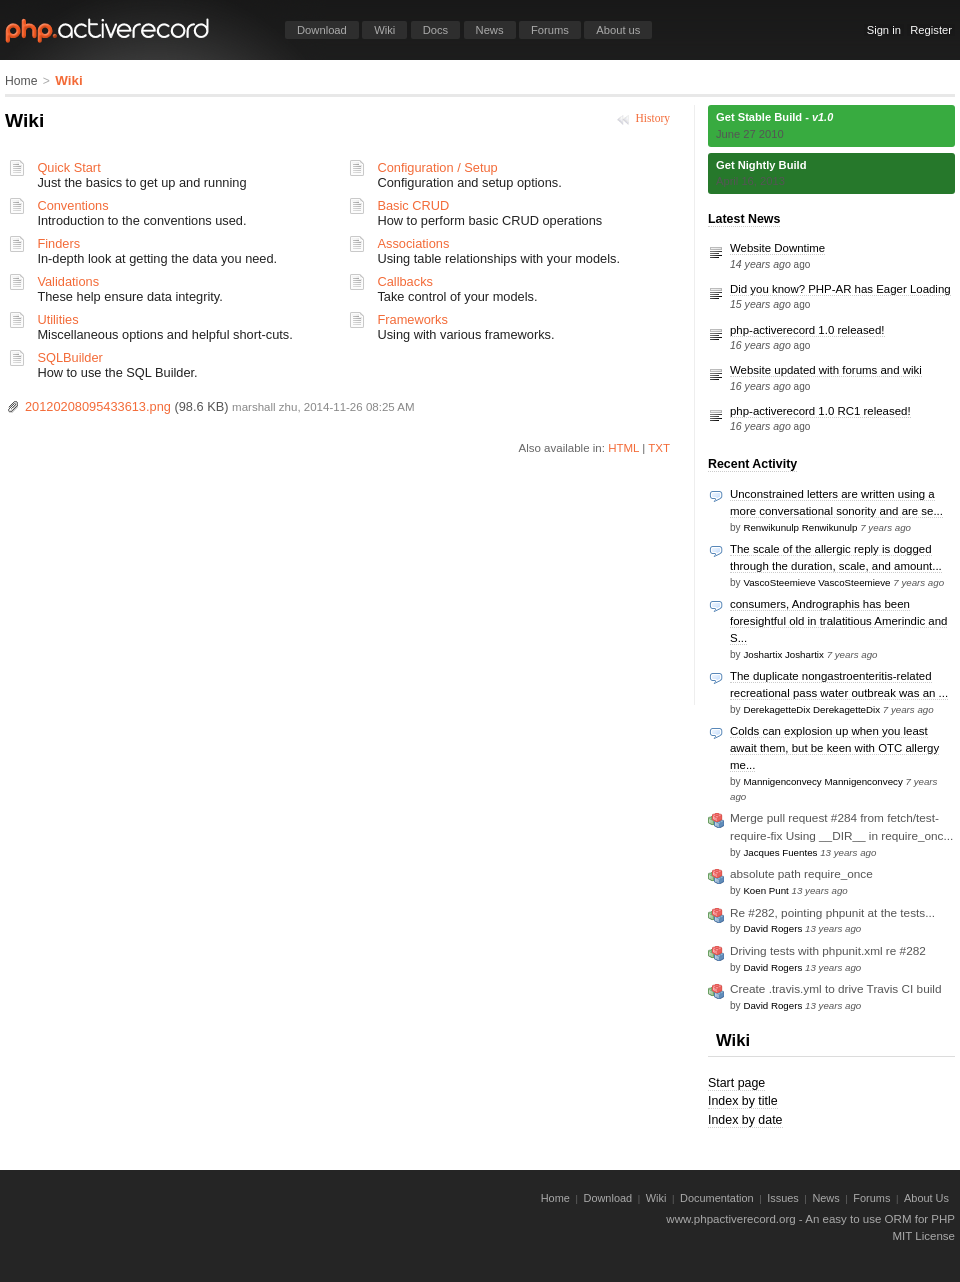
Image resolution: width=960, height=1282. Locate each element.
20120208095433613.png (98, 406)
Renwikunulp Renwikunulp (800, 527)
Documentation (717, 1198)
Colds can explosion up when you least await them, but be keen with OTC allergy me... (834, 748)
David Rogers (772, 928)
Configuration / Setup (437, 167)
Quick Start (68, 167)
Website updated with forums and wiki (826, 370)
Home (21, 81)
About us (618, 30)
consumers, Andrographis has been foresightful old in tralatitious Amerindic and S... (838, 621)
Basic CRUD (413, 205)
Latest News (744, 219)
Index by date (745, 1120)
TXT (659, 448)
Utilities (57, 319)
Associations (413, 243)
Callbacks (404, 281)
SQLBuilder (69, 357)
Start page (736, 1083)
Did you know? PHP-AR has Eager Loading (840, 289)
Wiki (384, 30)
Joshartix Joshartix (783, 654)
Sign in (884, 30)
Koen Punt (765, 890)
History (652, 118)
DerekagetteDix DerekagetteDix (811, 709)
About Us (926, 1198)
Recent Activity (752, 464)
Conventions (72, 205)
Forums (550, 30)
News (490, 30)
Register (931, 30)
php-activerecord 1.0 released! (807, 330)
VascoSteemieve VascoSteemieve (816, 582)
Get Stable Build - (774, 117)
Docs (436, 30)
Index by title (743, 1101)
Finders (58, 243)
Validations (68, 281)
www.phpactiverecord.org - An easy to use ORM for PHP (810, 1219)
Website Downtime (777, 248)
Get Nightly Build (761, 165)
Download (322, 30)
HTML (623, 448)
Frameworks (412, 319)
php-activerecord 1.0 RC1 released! (820, 411)
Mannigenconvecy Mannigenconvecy (822, 781)
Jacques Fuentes (780, 852)
